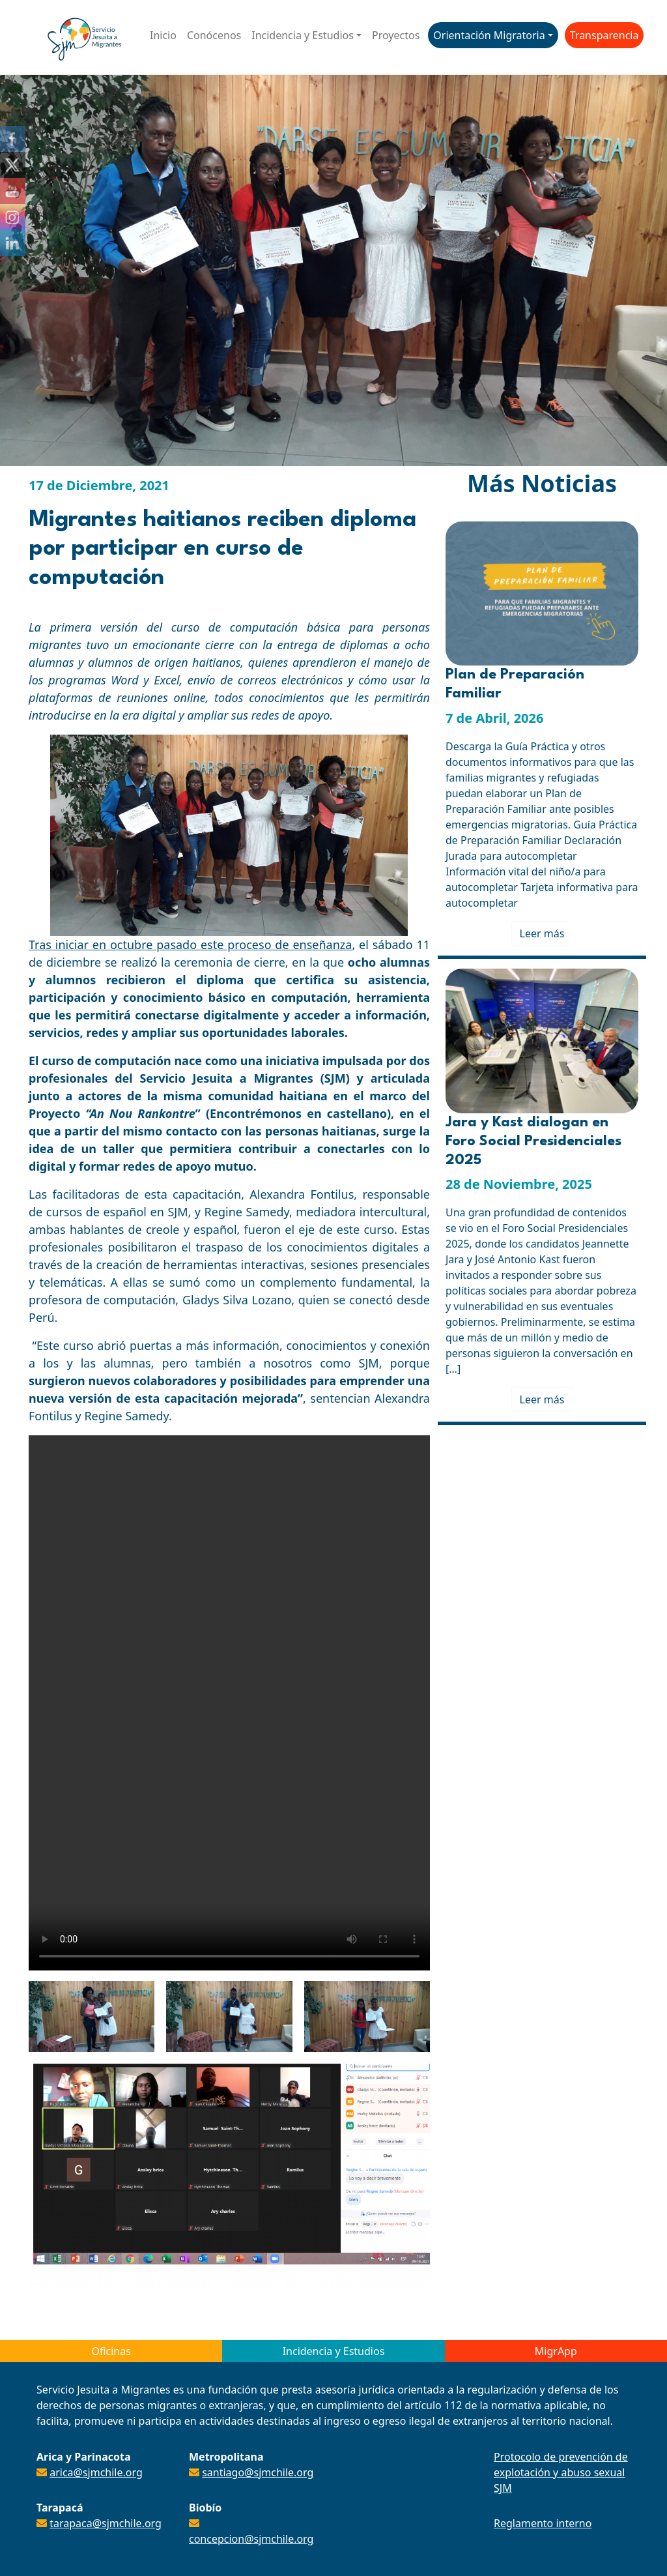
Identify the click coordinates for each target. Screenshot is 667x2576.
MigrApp (556, 2351)
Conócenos (214, 35)
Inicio (163, 35)
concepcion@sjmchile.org (251, 2539)
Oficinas (110, 2351)
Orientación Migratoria (489, 35)
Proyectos (395, 35)
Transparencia (604, 35)
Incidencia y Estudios (302, 35)
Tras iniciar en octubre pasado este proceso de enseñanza (190, 944)
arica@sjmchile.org (96, 2472)
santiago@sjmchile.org (257, 2472)
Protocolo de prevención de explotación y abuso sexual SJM (561, 2472)
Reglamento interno (542, 2523)
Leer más (542, 933)
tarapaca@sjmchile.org (106, 2523)
